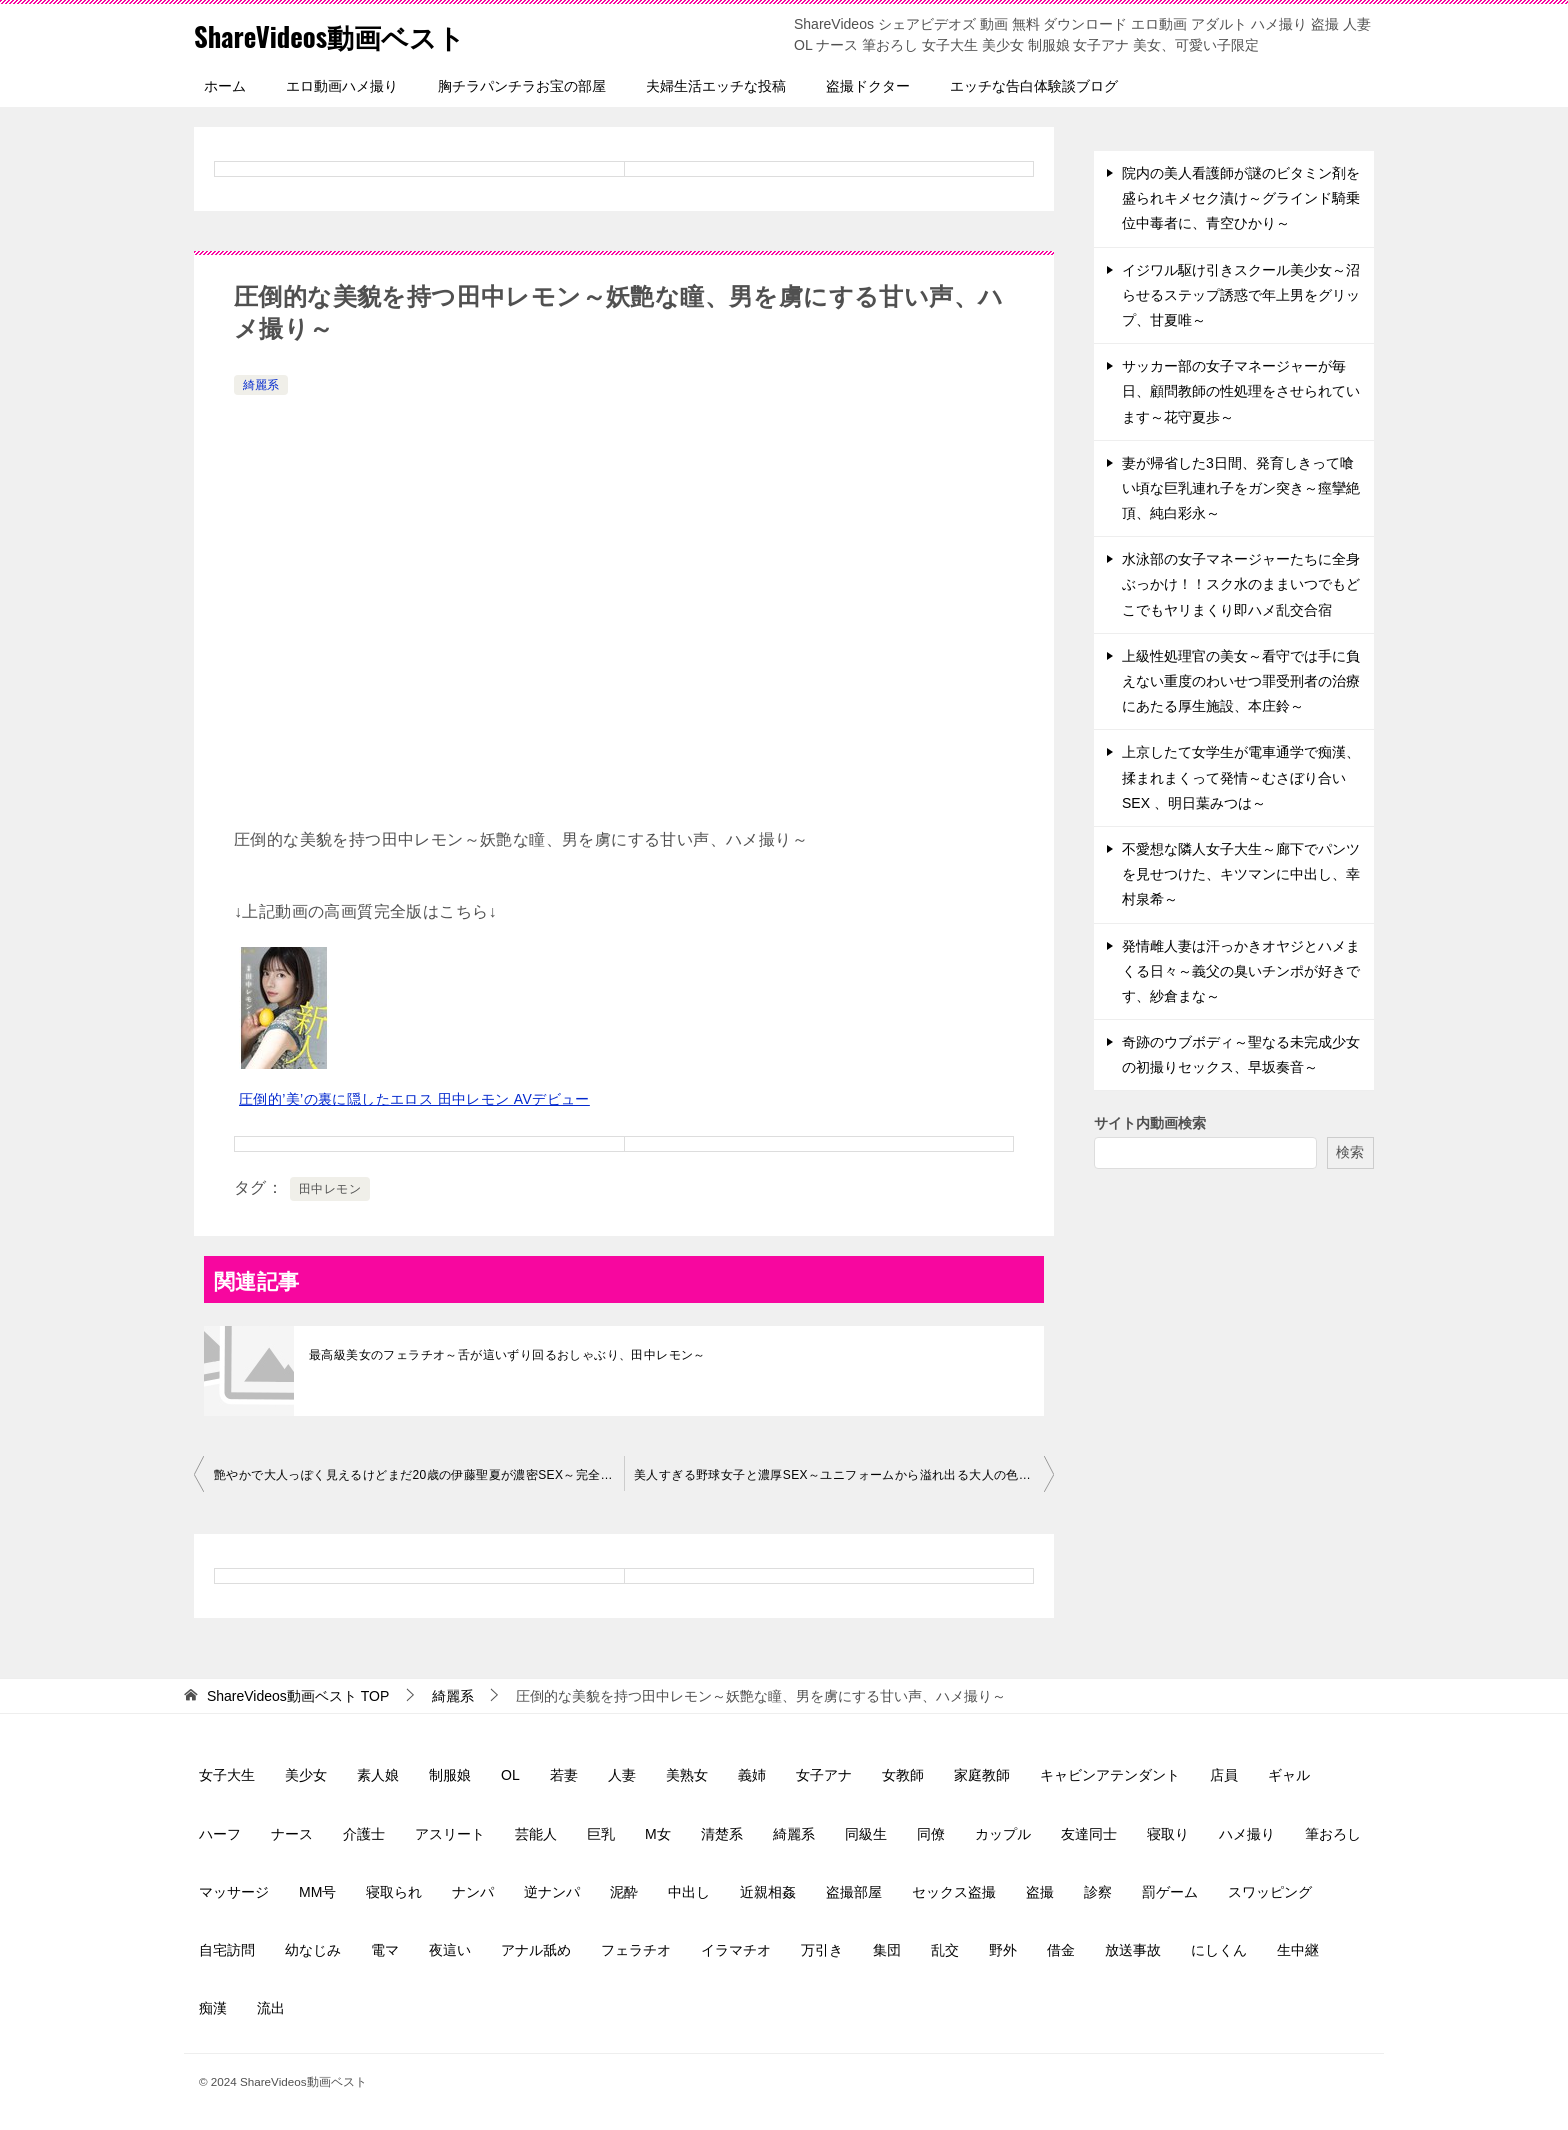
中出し (689, 1892)
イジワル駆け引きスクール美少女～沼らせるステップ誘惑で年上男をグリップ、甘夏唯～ (1241, 295)
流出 (271, 2008)
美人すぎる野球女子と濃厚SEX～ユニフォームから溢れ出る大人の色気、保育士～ (844, 1475)
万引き (822, 1950)
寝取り (1168, 1834)
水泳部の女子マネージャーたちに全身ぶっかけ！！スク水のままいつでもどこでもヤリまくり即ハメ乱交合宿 (1241, 584)
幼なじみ (313, 1950)
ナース (292, 1834)
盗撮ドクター (868, 86)
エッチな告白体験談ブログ (1034, 86)
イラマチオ (736, 1950)
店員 (1224, 1775)
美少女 (306, 1775)
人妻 (622, 1775)
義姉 (752, 1775)
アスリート (450, 1834)
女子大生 (227, 1775)
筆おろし (1333, 1834)
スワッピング (1270, 1892)
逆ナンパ (552, 1892)
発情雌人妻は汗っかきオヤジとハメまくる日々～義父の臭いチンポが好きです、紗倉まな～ (1241, 971)
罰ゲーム (1170, 1892)
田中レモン (330, 1189)
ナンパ (473, 1892)
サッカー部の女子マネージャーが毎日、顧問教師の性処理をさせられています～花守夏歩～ (1241, 391)
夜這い (450, 1950)
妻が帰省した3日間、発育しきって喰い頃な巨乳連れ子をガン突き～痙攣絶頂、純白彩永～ (1241, 488)
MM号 (317, 1892)
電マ (385, 1950)
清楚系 (722, 1834)
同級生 (866, 1834)
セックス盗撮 (954, 1892)
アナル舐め (536, 1950)
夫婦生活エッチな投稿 (716, 86)
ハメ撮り (1247, 1834)
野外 (1003, 1950)
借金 (1061, 1950)
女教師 (903, 1775)
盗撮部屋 (854, 1892)
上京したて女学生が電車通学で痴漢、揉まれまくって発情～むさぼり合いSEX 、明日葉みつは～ (1241, 777)
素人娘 (378, 1775)
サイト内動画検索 (1150, 1123)
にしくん (1219, 1950)
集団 (887, 1950)
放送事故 (1133, 1950)
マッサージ (234, 1892)
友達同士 (1089, 1834)
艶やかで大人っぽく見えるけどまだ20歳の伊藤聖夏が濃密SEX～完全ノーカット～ (419, 1475)
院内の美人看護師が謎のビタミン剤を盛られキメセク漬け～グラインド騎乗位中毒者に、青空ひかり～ (1241, 198)
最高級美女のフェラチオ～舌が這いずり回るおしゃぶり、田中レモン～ (507, 1355)
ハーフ (220, 1834)
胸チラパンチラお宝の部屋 (522, 86)
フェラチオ (636, 1950)
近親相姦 (768, 1892)
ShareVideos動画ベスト (345, 34)
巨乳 (601, 1834)
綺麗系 (261, 385)
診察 (1098, 1892)
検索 (1350, 1152)
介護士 (364, 1834)
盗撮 (1040, 1892)
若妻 (564, 1775)
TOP (298, 1696)
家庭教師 (982, 1775)
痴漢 (213, 2008)
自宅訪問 (227, 1950)
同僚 (931, 1834)
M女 (658, 1834)
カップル (1003, 1834)
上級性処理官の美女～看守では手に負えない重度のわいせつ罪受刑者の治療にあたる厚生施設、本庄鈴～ (1241, 681)
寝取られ (394, 1892)
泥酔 (624, 1892)
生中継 (1298, 1950)
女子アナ (824, 1775)
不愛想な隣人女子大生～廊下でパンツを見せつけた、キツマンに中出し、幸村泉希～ (1241, 874)
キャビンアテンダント (1110, 1775)
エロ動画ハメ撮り (342, 86)
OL (510, 1775)
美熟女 (687, 1775)
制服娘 (450, 1775)
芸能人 (536, 1834)
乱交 (945, 1950)
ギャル (1289, 1775)
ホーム (225, 86)
